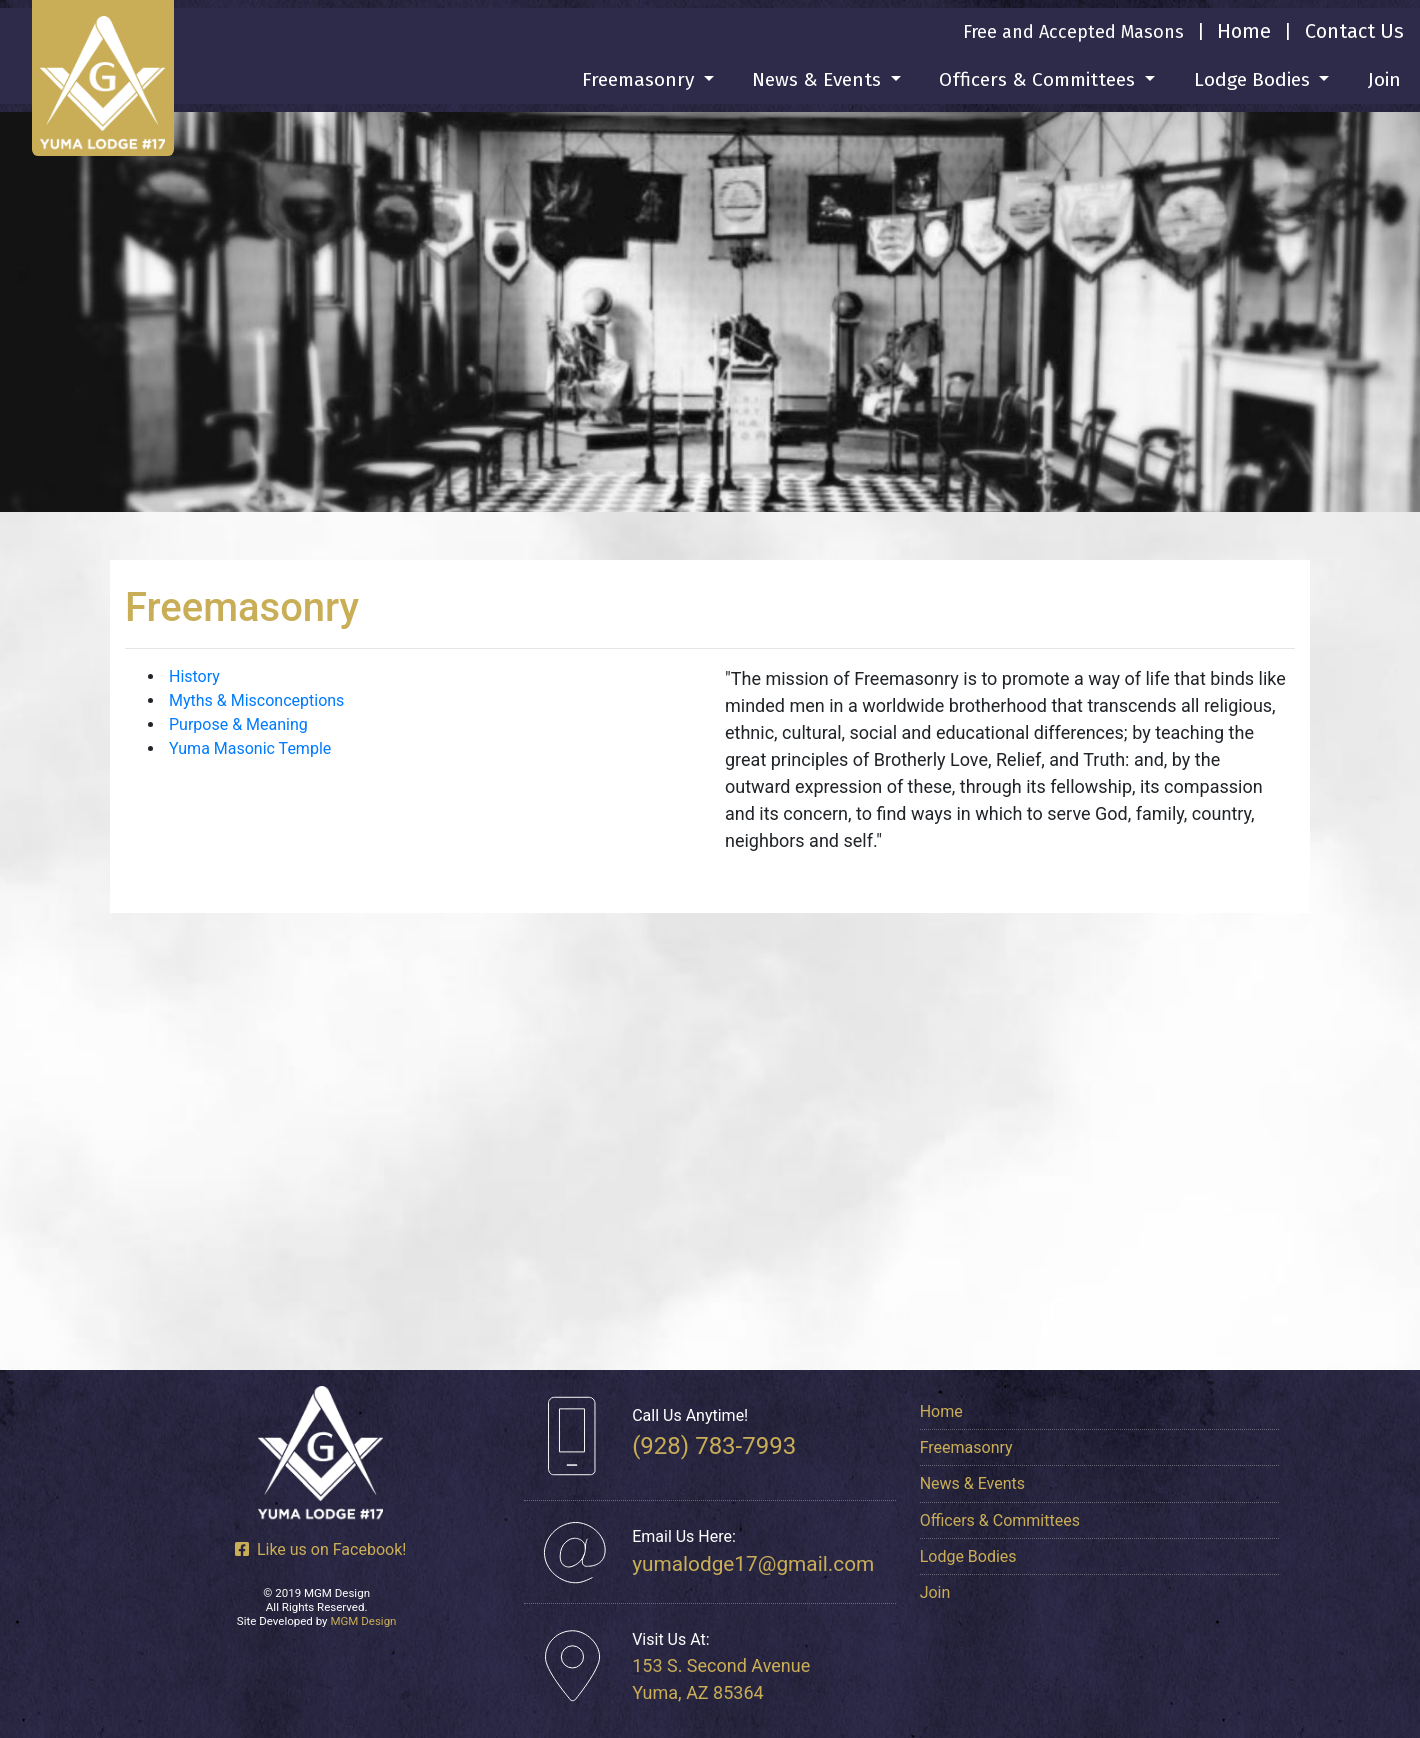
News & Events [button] (819, 79)
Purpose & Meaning (238, 724)
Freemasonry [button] (640, 79)
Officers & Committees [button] (1039, 79)
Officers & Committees (1000, 1520)
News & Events (972, 1483)
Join (1384, 79)
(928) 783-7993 (714, 1446)
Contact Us (1354, 31)
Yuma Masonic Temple (250, 748)
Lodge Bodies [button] (1254, 79)
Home (1244, 31)
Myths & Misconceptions (256, 700)
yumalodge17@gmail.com (753, 1564)
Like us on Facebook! (320, 1549)
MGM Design (363, 1621)
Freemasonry (966, 1447)
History (194, 676)
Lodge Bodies (968, 1556)
